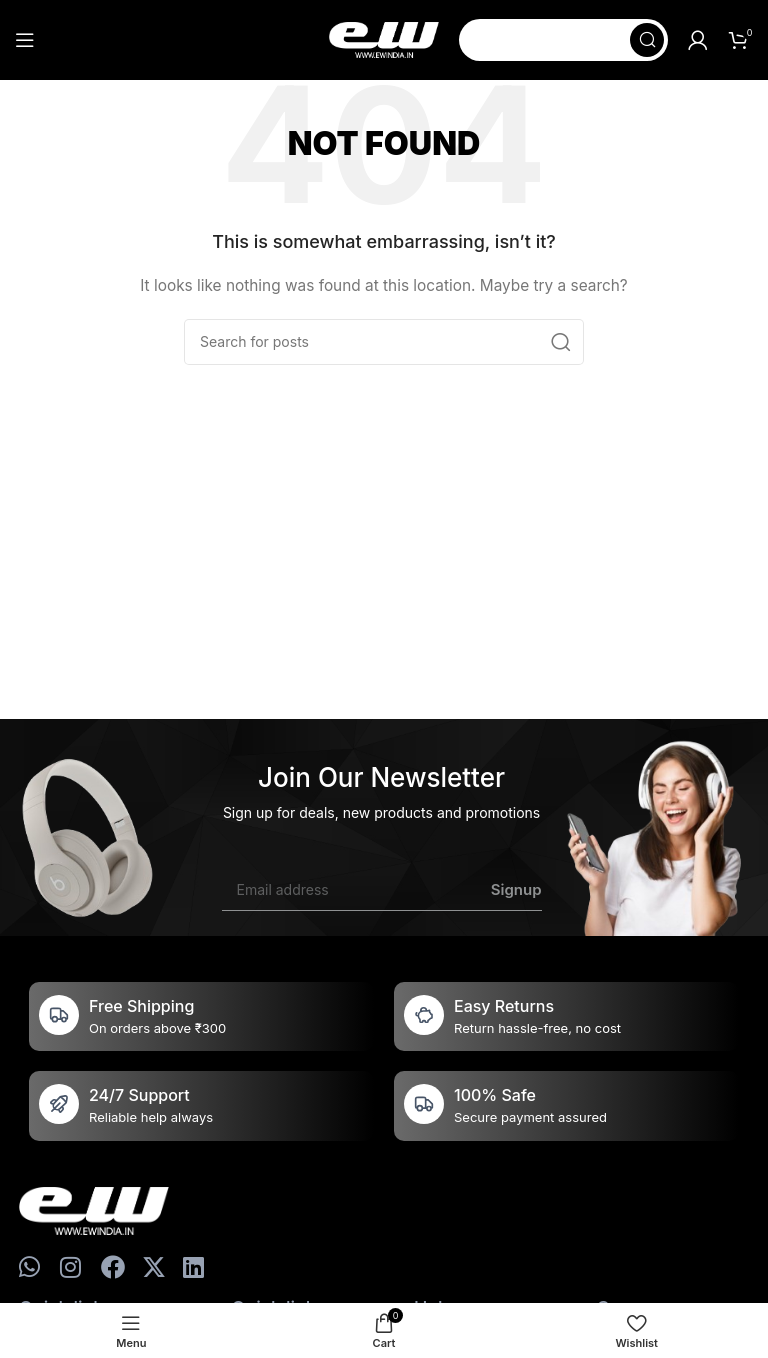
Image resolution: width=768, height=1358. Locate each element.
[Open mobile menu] (25, 40)
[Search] (563, 40)
